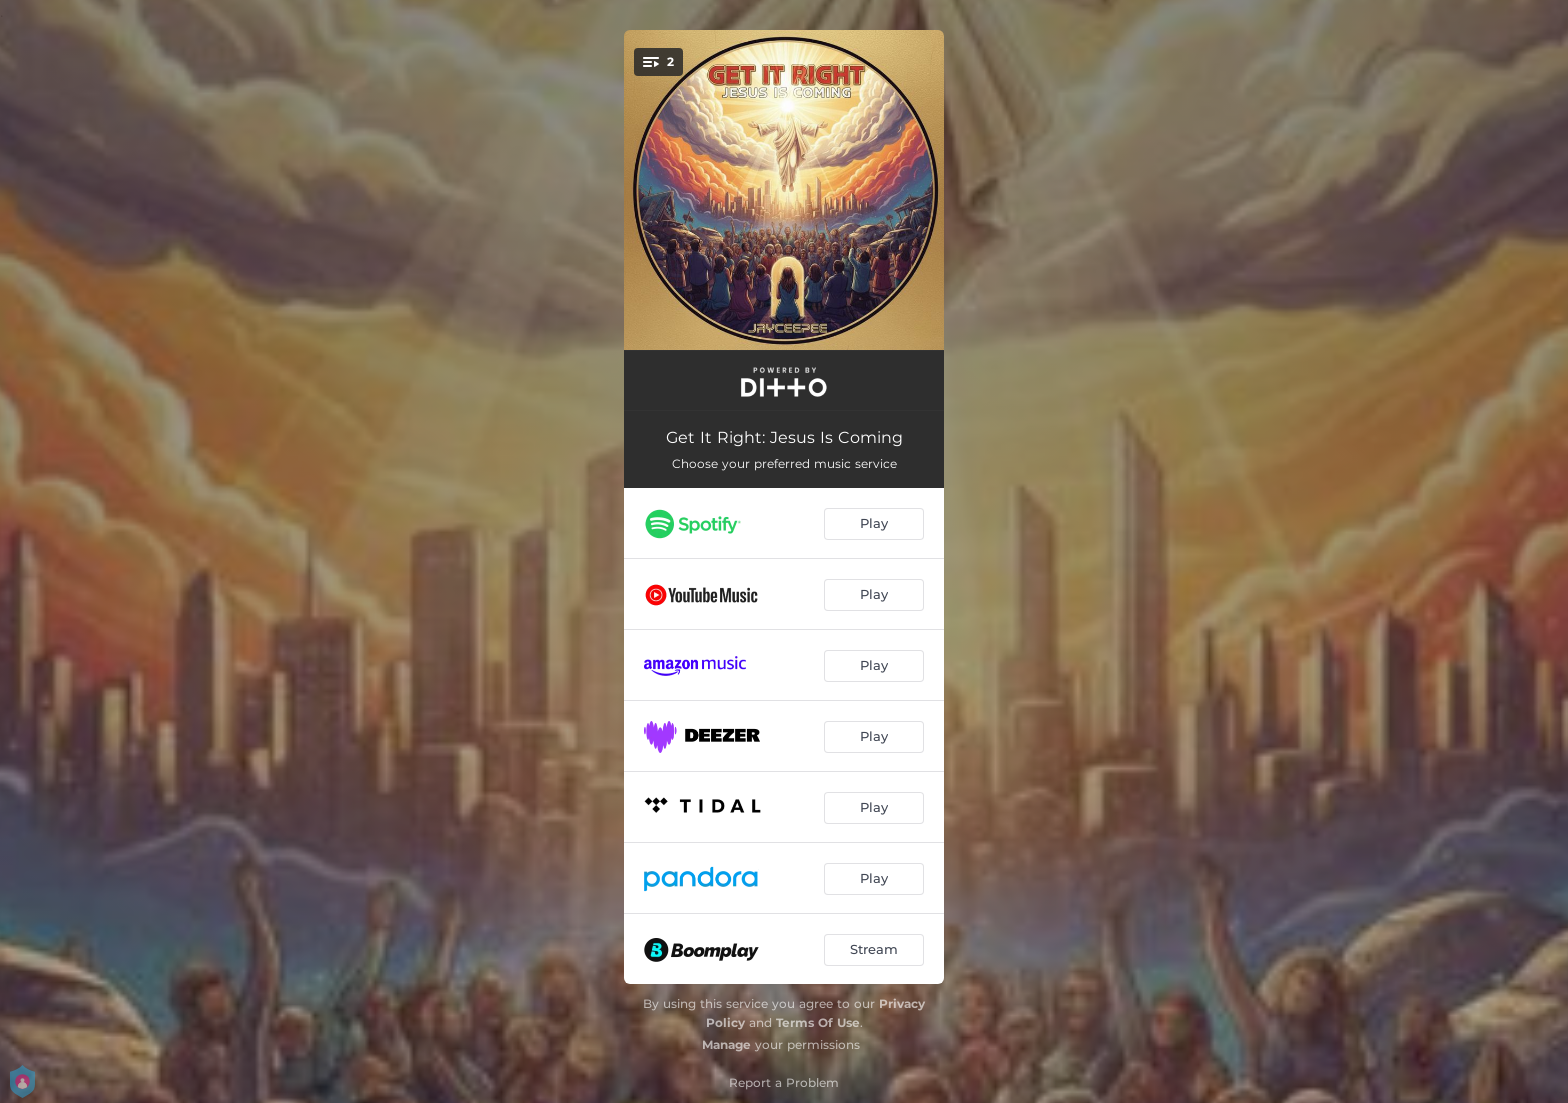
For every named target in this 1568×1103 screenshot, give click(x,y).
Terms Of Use (818, 1022)
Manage (726, 1044)
